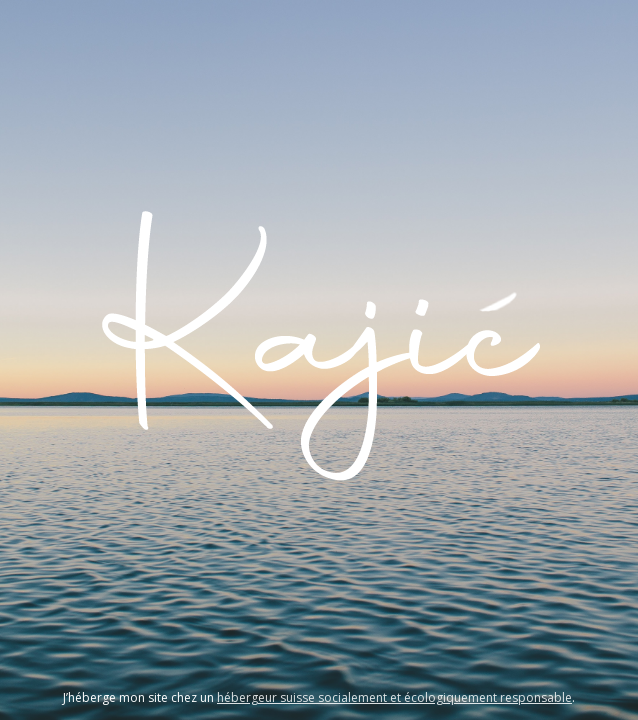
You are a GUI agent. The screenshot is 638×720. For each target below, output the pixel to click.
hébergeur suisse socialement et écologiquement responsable (394, 697)
